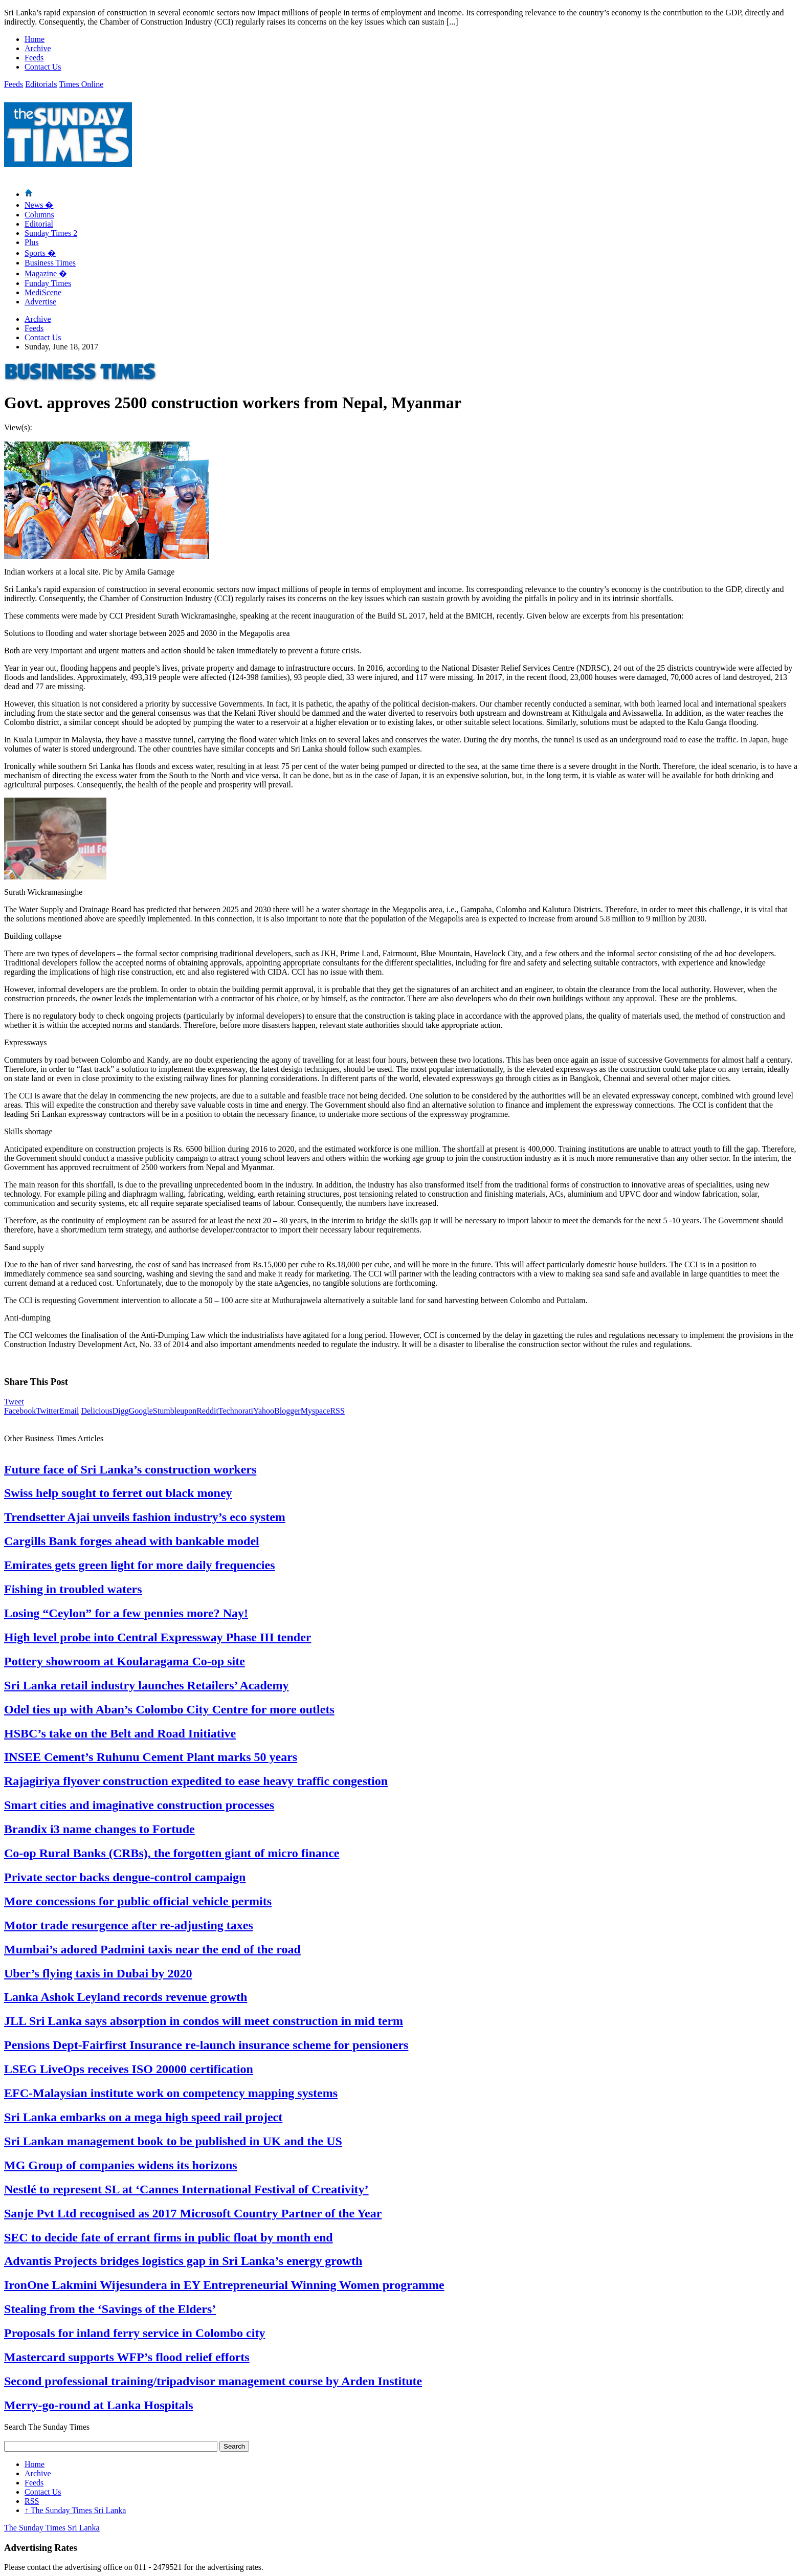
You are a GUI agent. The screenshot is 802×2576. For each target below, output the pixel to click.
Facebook (20, 1410)
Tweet (14, 1401)
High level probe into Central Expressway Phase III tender (157, 1637)
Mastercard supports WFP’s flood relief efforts (127, 2357)
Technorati (235, 1410)
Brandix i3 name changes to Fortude (99, 1829)
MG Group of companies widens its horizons (120, 2165)
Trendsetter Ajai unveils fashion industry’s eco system (144, 1517)
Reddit (207, 1410)
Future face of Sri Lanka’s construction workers (130, 1469)
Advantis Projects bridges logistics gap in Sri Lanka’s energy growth (183, 2260)
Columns (39, 214)
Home (34, 39)
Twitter (47, 1410)
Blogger (287, 1410)
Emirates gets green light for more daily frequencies (139, 1565)
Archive (38, 48)
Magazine (46, 273)
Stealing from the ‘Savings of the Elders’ (110, 2309)
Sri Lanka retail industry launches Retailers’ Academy (146, 1685)
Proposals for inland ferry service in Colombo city (134, 2333)
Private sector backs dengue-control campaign (125, 1877)
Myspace (315, 1410)
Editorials (41, 84)
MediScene (43, 292)
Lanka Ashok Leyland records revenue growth (125, 1996)
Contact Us (43, 66)
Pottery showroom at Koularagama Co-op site (124, 1661)
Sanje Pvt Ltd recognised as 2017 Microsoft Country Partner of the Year (193, 2213)
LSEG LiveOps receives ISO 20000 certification (128, 2069)
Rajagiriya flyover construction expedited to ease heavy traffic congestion (196, 1781)
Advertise (40, 301)
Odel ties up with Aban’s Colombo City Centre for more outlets (169, 1709)
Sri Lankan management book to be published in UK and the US (173, 2141)
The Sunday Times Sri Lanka (75, 2510)
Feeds (34, 57)
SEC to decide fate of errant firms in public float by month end (168, 2237)
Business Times (50, 262)
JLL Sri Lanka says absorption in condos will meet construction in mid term (203, 2021)
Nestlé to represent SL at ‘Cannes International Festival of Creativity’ (186, 2189)
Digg (121, 1410)
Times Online (81, 84)
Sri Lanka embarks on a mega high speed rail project (143, 2117)
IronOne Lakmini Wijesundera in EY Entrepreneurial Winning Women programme (224, 2285)
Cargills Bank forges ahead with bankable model (131, 1541)
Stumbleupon (174, 1410)
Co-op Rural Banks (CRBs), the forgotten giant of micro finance (172, 1853)
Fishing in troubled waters (73, 1589)
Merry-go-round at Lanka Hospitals (98, 2405)
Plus (32, 242)
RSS (337, 1410)
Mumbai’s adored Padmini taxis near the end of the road (152, 1949)
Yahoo (263, 1410)
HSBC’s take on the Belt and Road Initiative (120, 1733)
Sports (40, 253)
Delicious (96, 1410)
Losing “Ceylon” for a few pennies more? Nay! (126, 1613)
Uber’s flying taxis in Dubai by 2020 (98, 1973)
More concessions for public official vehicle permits (138, 1901)
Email (69, 1410)
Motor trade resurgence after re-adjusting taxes (128, 1925)
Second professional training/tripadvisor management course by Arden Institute (213, 2381)
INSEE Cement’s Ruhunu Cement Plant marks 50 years (150, 1757)
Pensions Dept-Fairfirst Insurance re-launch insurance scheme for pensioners (206, 2045)
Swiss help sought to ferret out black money (118, 1493)
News (39, 205)
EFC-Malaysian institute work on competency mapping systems (171, 2093)
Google (141, 1410)
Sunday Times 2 (51, 233)
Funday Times (48, 283)
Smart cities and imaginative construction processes (139, 1805)
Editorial (39, 223)
